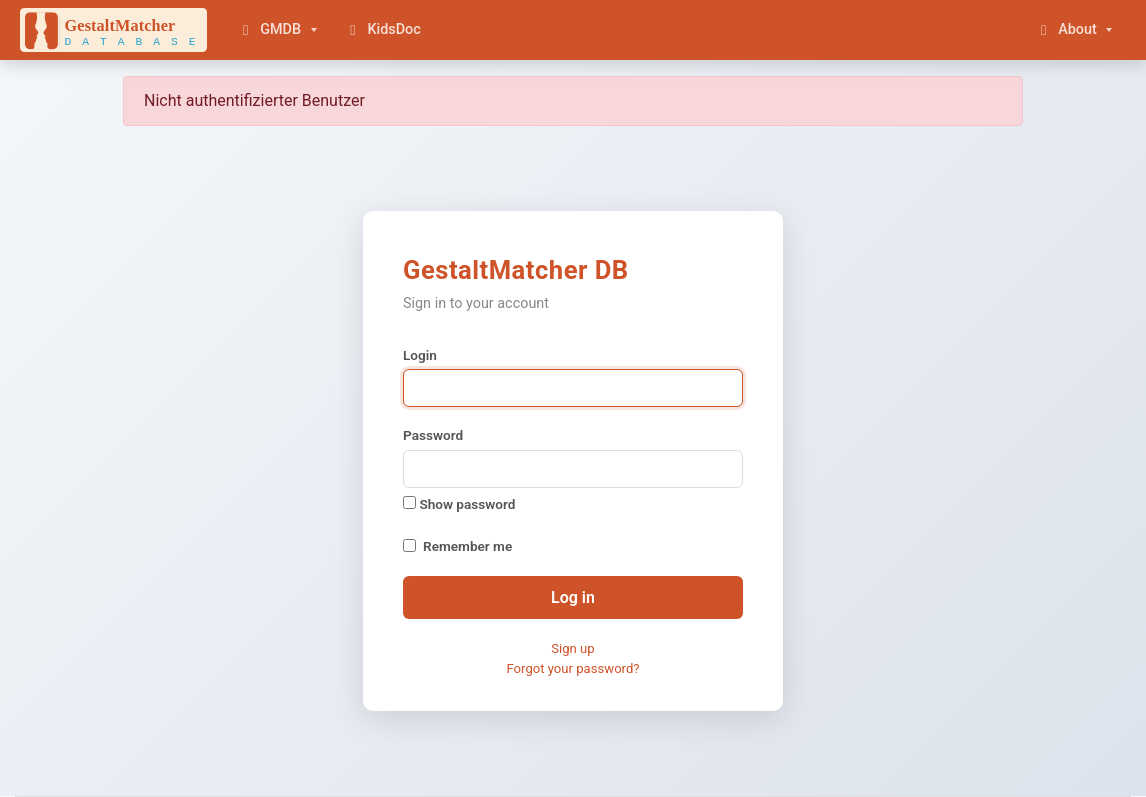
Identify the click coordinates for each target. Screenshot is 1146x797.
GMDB (269, 29)
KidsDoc (382, 29)
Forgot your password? (572, 668)
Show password (459, 504)
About (1066, 29)
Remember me (467, 546)
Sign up (572, 648)
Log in (573, 597)
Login (420, 355)
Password (433, 435)
